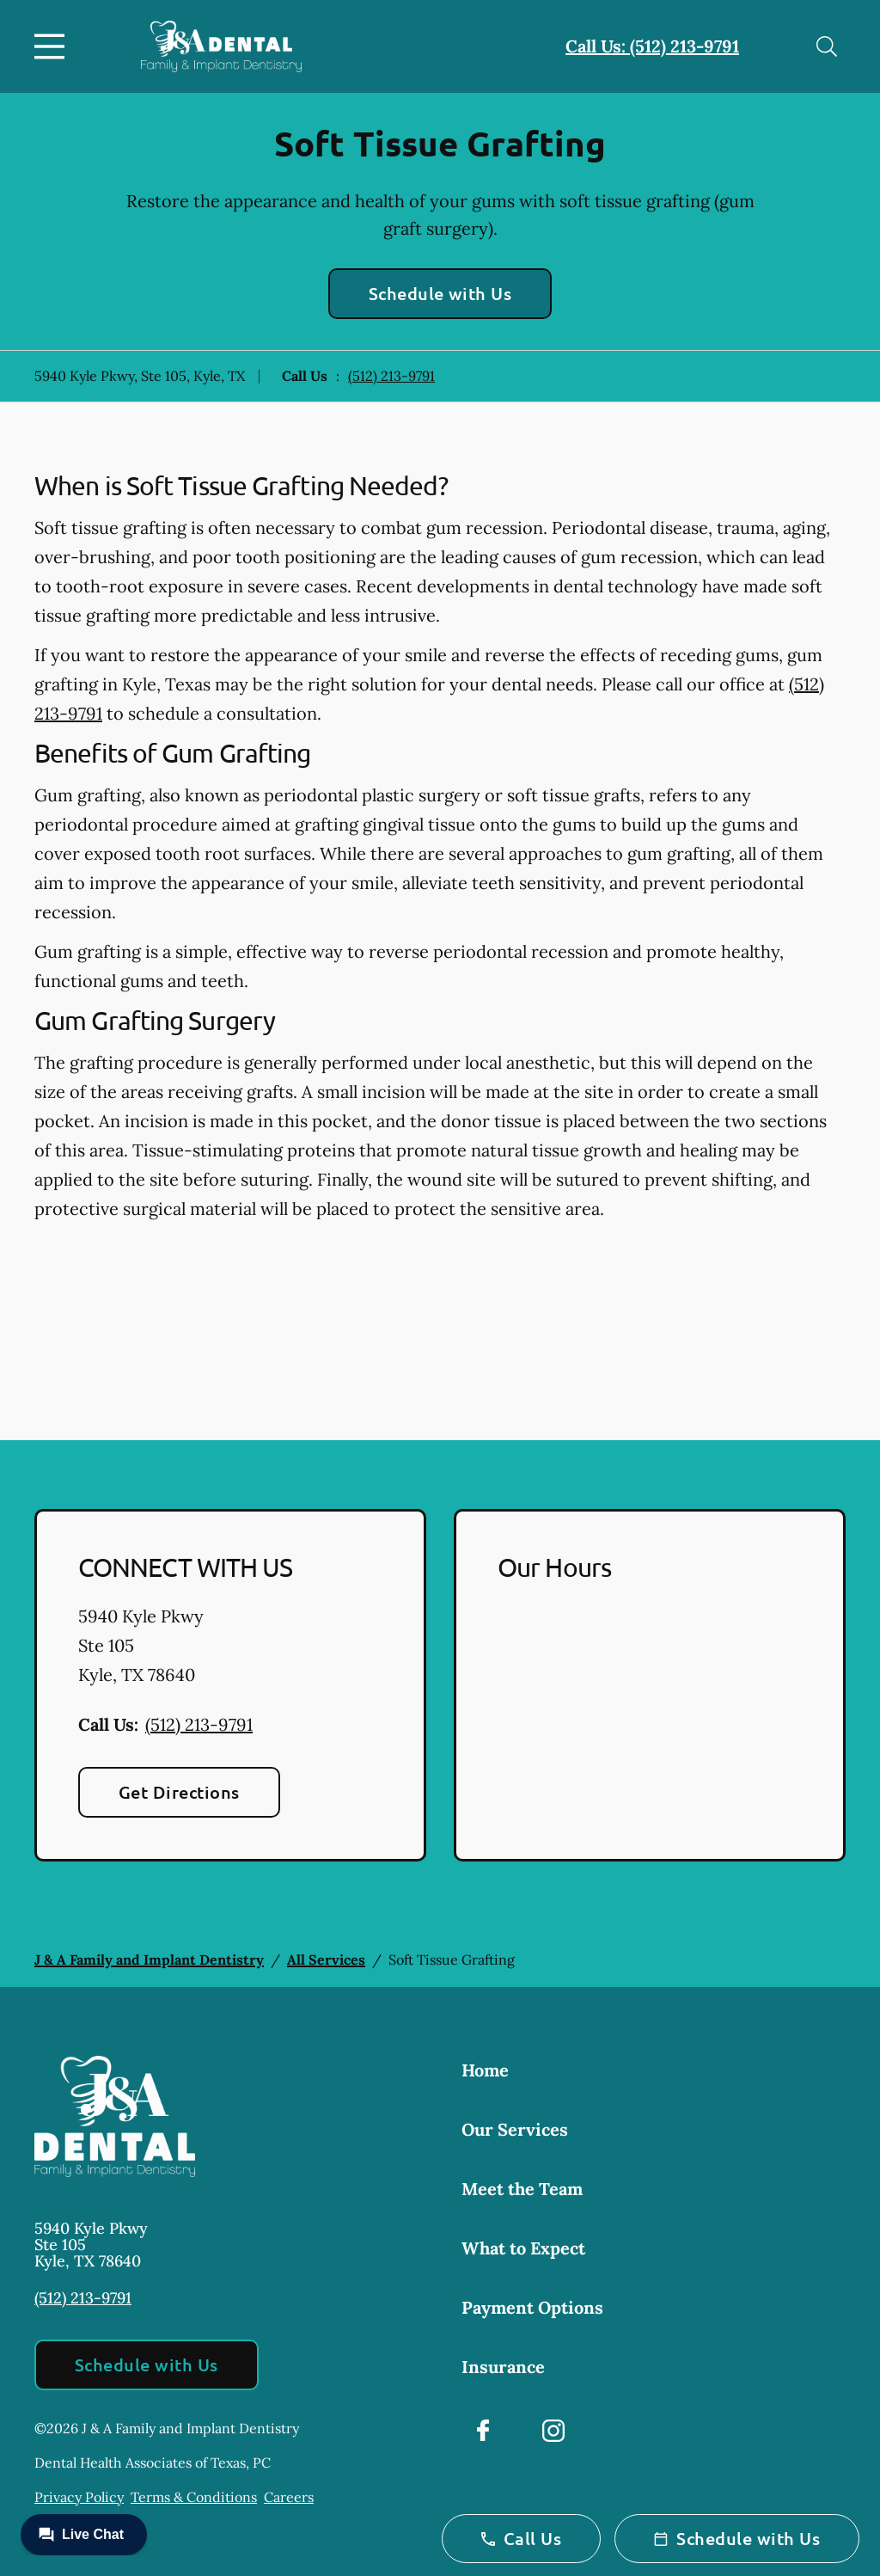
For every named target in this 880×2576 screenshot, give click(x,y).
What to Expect (523, 2248)
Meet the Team (522, 2188)
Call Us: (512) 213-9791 (652, 46)
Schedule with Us (440, 293)
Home (485, 2070)
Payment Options (532, 2307)
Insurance (503, 2366)
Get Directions (179, 1792)
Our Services (514, 2129)
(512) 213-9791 (391, 375)
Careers (289, 2496)
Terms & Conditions (194, 2496)
